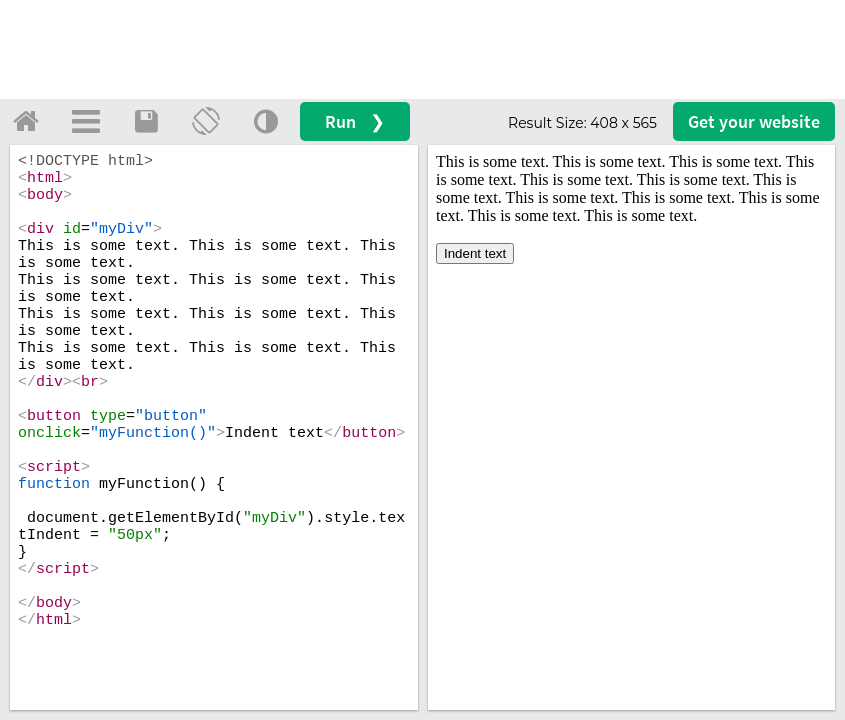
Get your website (754, 121)
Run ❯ (355, 121)
